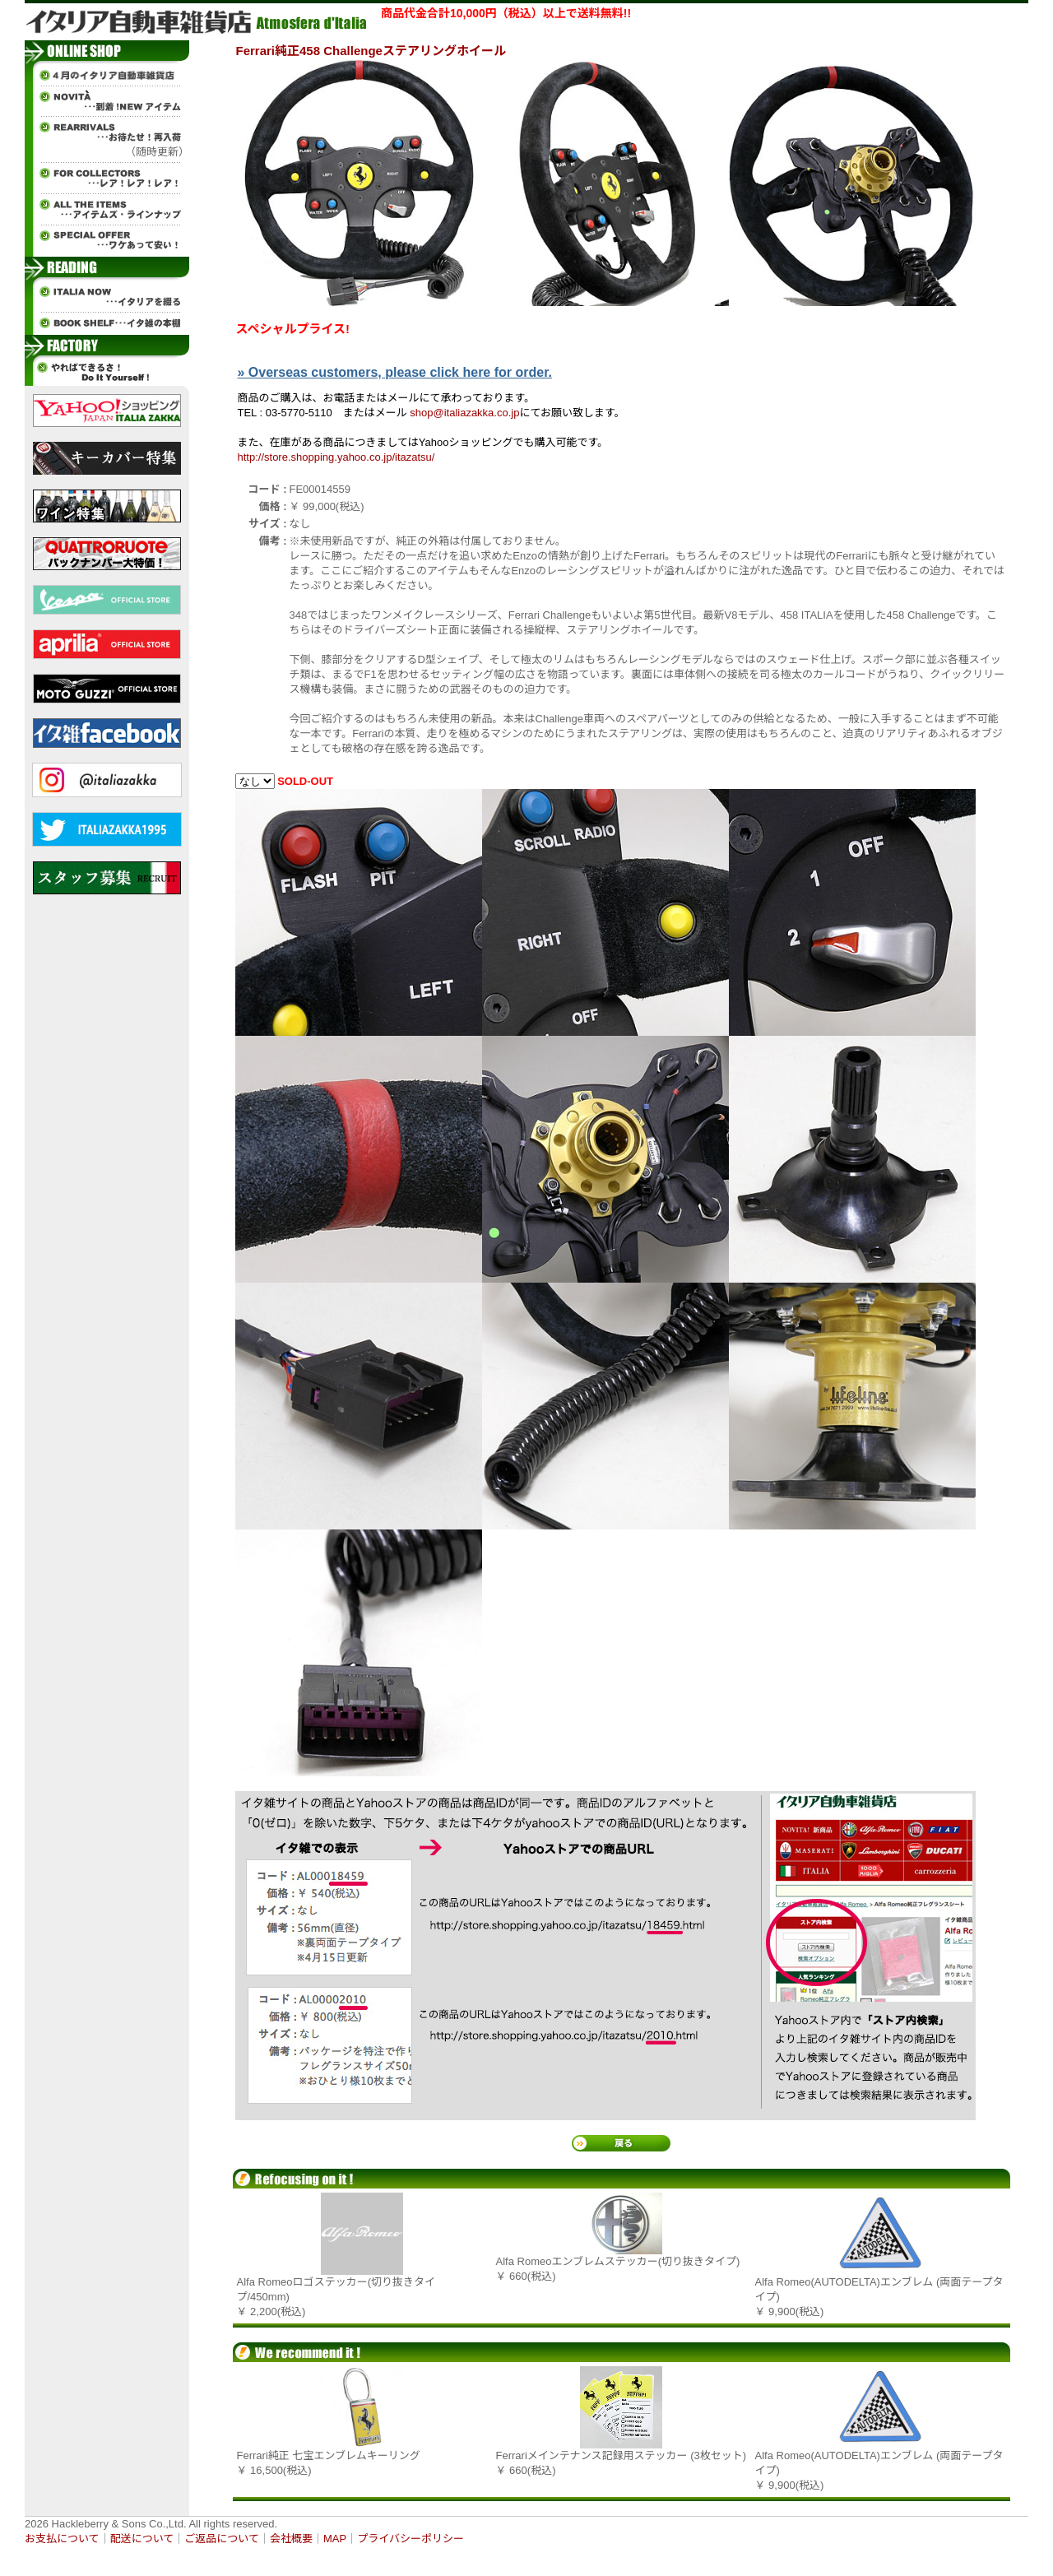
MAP (334, 2538)
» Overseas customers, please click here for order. (395, 372)
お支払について (62, 2538)
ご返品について (221, 2538)
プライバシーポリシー (410, 2538)
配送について (142, 2538)
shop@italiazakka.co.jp (464, 412)
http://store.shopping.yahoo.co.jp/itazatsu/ (336, 457)
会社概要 (291, 2538)
